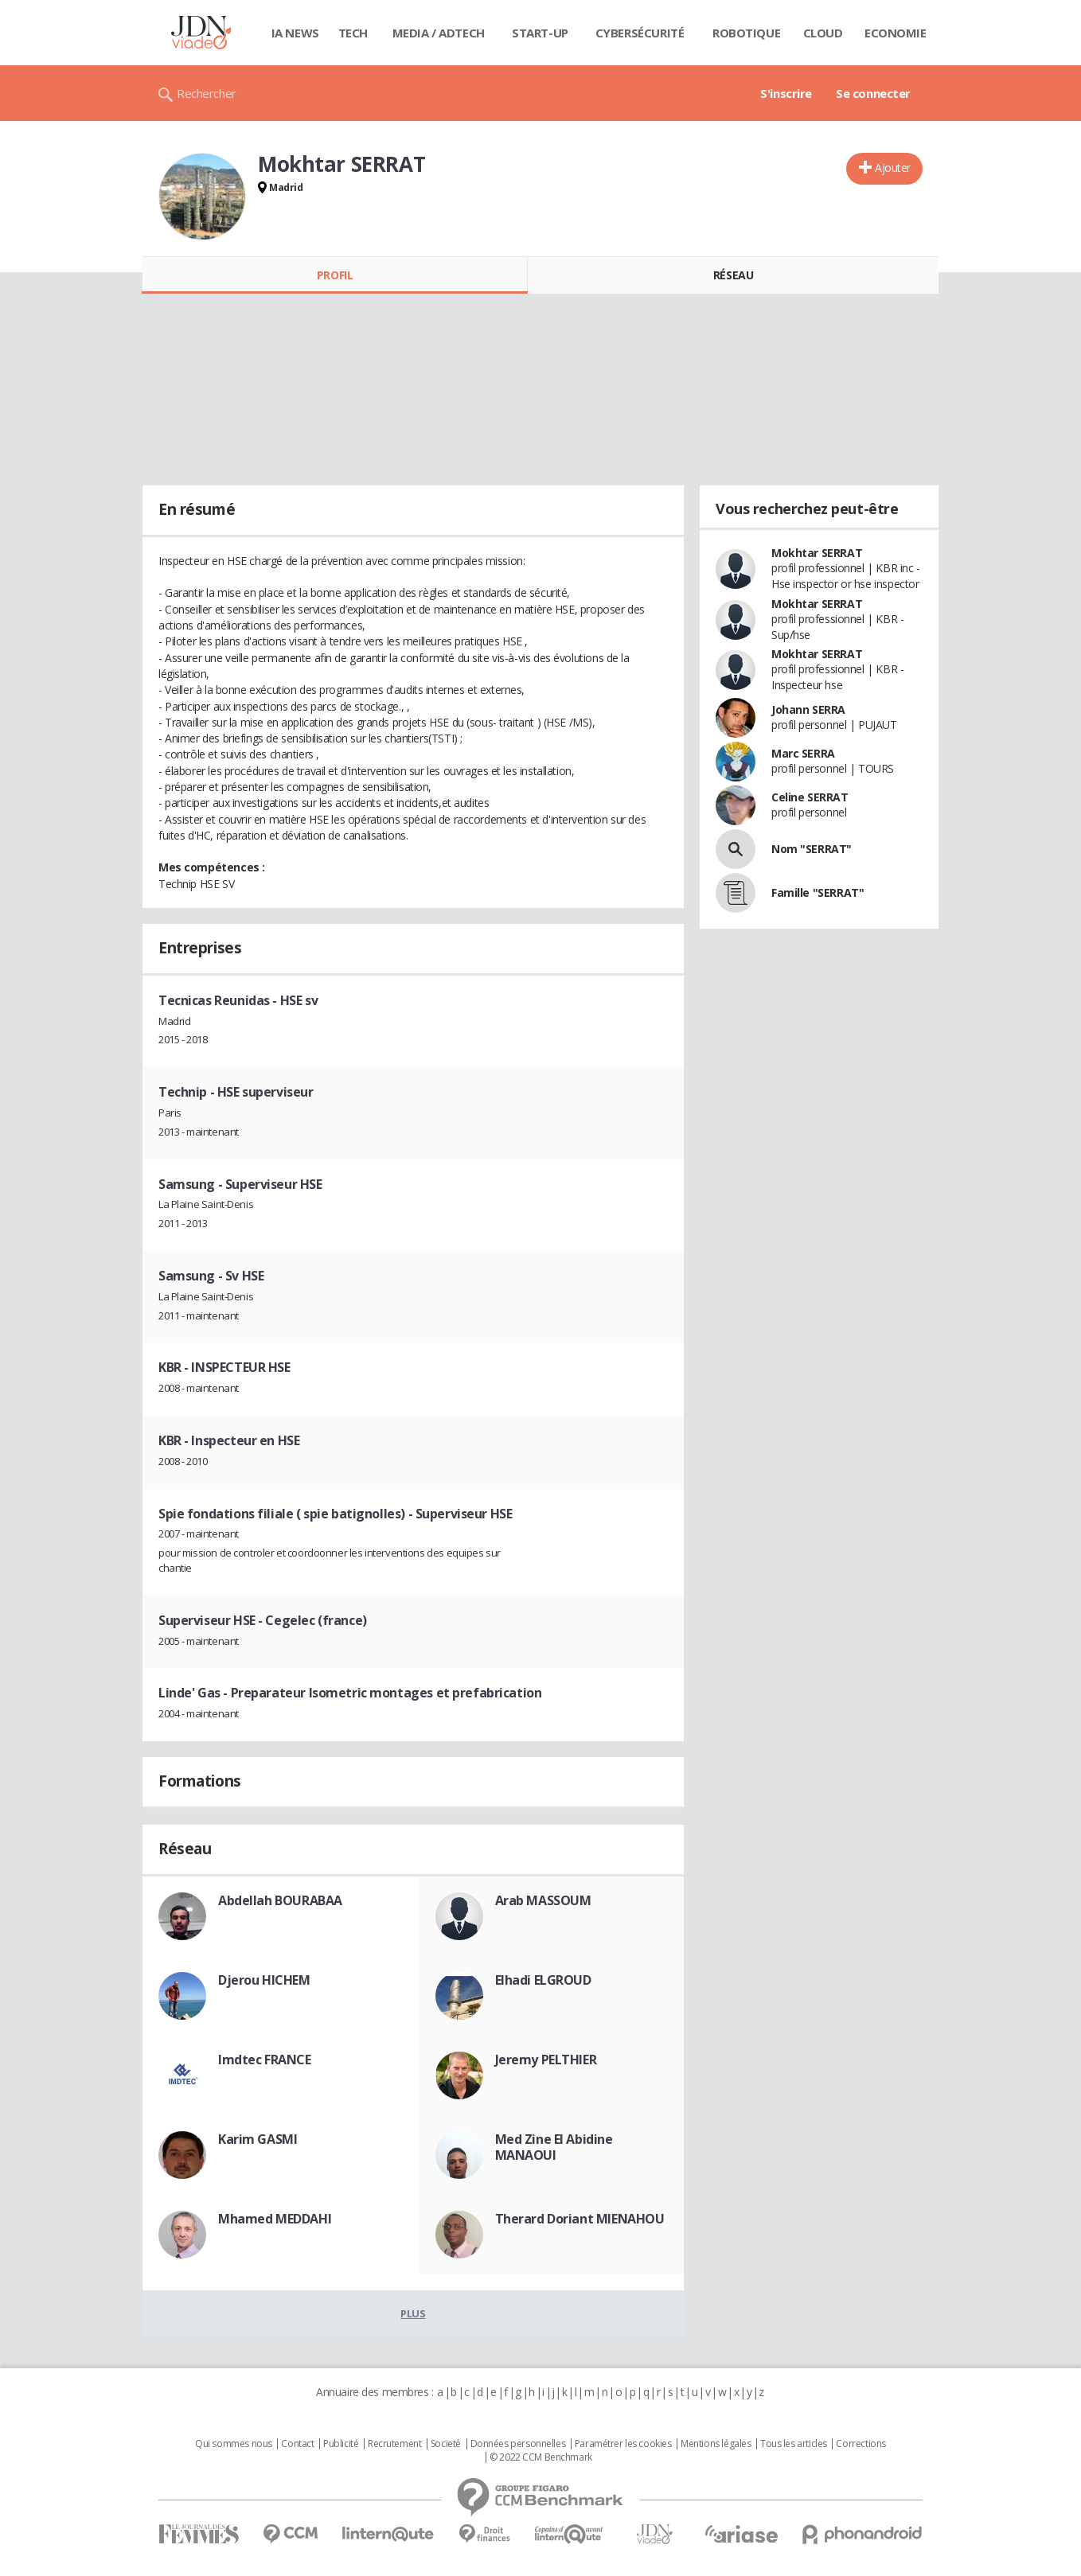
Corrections (860, 2443)
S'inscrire (786, 93)
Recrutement (394, 2443)
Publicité (340, 2443)
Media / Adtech (438, 33)
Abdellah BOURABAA (280, 1900)
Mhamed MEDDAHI (274, 2218)
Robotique (746, 33)
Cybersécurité (640, 33)
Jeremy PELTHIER (546, 2059)
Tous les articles (793, 2443)
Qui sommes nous (233, 2443)
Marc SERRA (803, 753)
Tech (353, 33)
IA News (295, 33)
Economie (895, 33)
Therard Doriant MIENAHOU (580, 2218)
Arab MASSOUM (543, 1900)
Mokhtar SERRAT (816, 552)
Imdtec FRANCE (264, 2059)
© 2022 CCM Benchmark (541, 2457)
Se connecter (873, 93)
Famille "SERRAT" (817, 892)
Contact (297, 2443)
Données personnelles (518, 2443)
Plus (412, 2313)
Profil (335, 275)
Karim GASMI (257, 2139)
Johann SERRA (808, 709)
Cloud (823, 33)
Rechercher (206, 93)
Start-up (540, 33)
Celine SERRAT (810, 797)
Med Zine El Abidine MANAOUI (554, 2147)
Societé (446, 2443)
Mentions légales (716, 2443)
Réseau (733, 275)
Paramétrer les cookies (623, 2443)
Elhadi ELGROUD (543, 1980)
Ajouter (893, 167)
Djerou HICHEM (264, 1980)
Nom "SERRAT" (811, 848)
